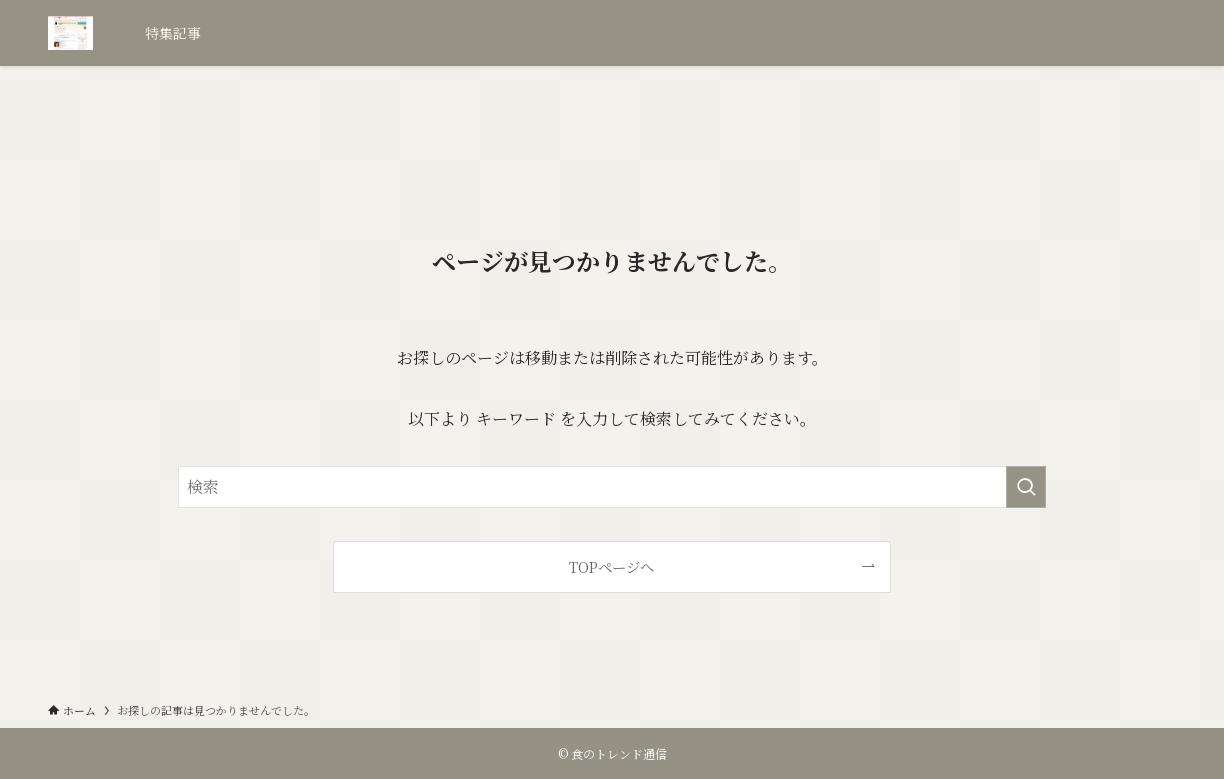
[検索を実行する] (1026, 487)
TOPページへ (611, 566)
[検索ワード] (612, 487)
